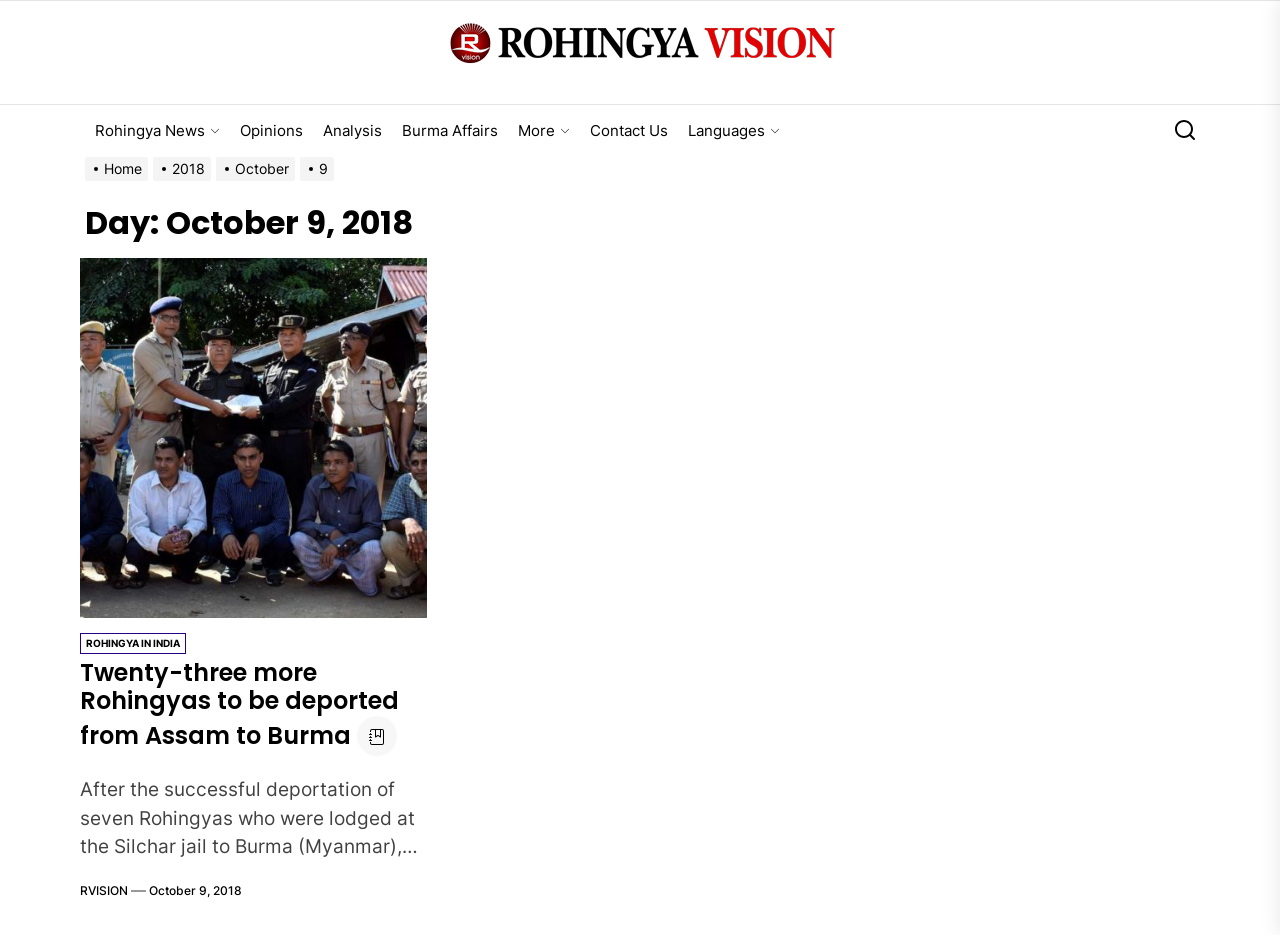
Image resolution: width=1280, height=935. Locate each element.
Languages (734, 130)
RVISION (104, 890)
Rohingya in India (133, 643)
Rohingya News (157, 130)
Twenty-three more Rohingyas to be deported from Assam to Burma (239, 704)
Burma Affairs (450, 130)
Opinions (271, 130)
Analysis (352, 130)
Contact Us (629, 130)
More (544, 130)
